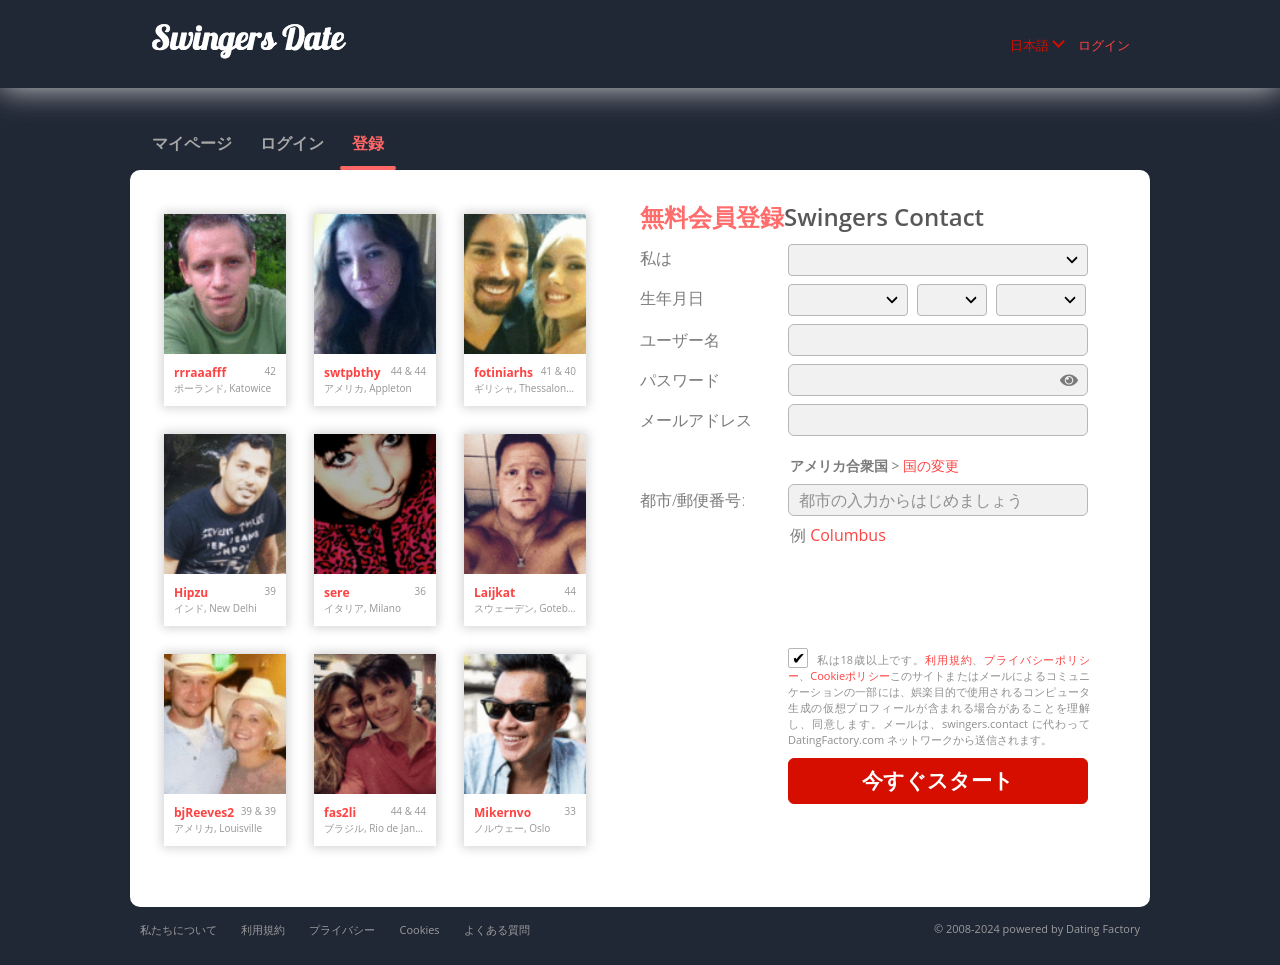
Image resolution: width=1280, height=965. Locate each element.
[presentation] (940, 599)
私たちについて (178, 929)
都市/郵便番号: (692, 500)
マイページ (192, 143)
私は (656, 258)
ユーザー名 (680, 340)
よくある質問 (497, 929)
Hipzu (191, 592)
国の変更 (931, 465)
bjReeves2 (204, 812)
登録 (368, 143)
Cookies (419, 929)
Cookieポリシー (850, 675)
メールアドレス (696, 420)
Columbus (848, 535)
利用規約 (948, 659)
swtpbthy (352, 372)
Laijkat (494, 592)
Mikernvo (502, 812)
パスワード (680, 380)
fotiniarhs (503, 372)
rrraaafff (200, 372)
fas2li (340, 812)
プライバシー (342, 929)
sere (337, 592)
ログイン (1104, 45)
